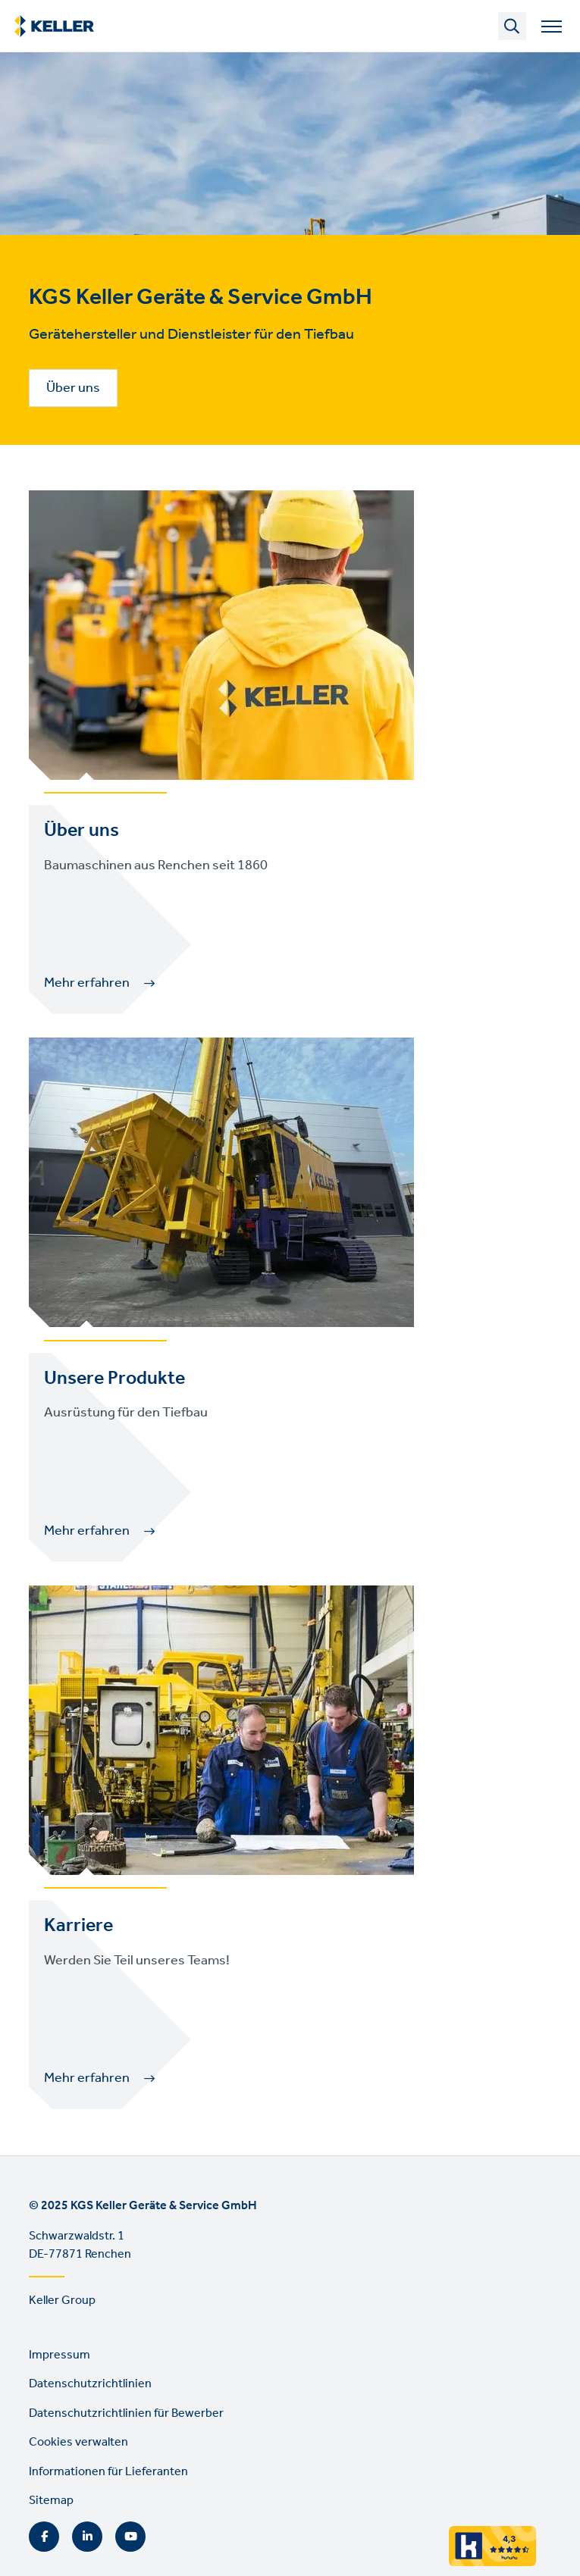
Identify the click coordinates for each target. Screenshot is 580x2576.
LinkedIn (87, 2536)
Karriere (78, 1926)
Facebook (44, 2536)
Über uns (73, 388)
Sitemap (51, 2500)
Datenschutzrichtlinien (90, 2384)
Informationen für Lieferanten (108, 2472)
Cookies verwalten (78, 2442)
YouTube (130, 2536)
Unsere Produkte (114, 1378)
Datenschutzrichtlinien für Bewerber (126, 2413)
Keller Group (62, 2300)
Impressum (59, 2355)
